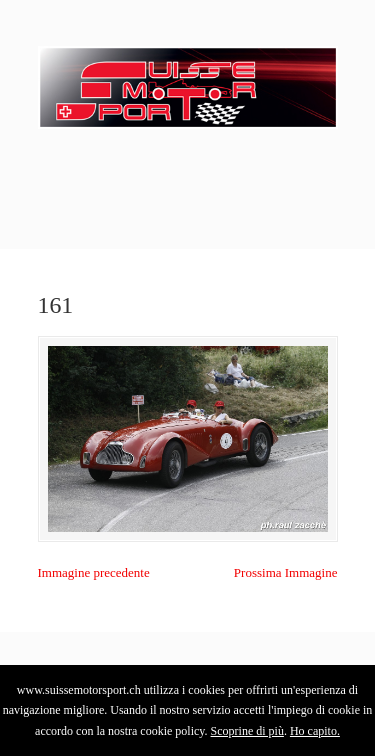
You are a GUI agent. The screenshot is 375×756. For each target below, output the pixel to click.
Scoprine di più (247, 731)
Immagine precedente (94, 572)
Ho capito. (315, 731)
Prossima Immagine (286, 572)
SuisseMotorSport (188, 81)
